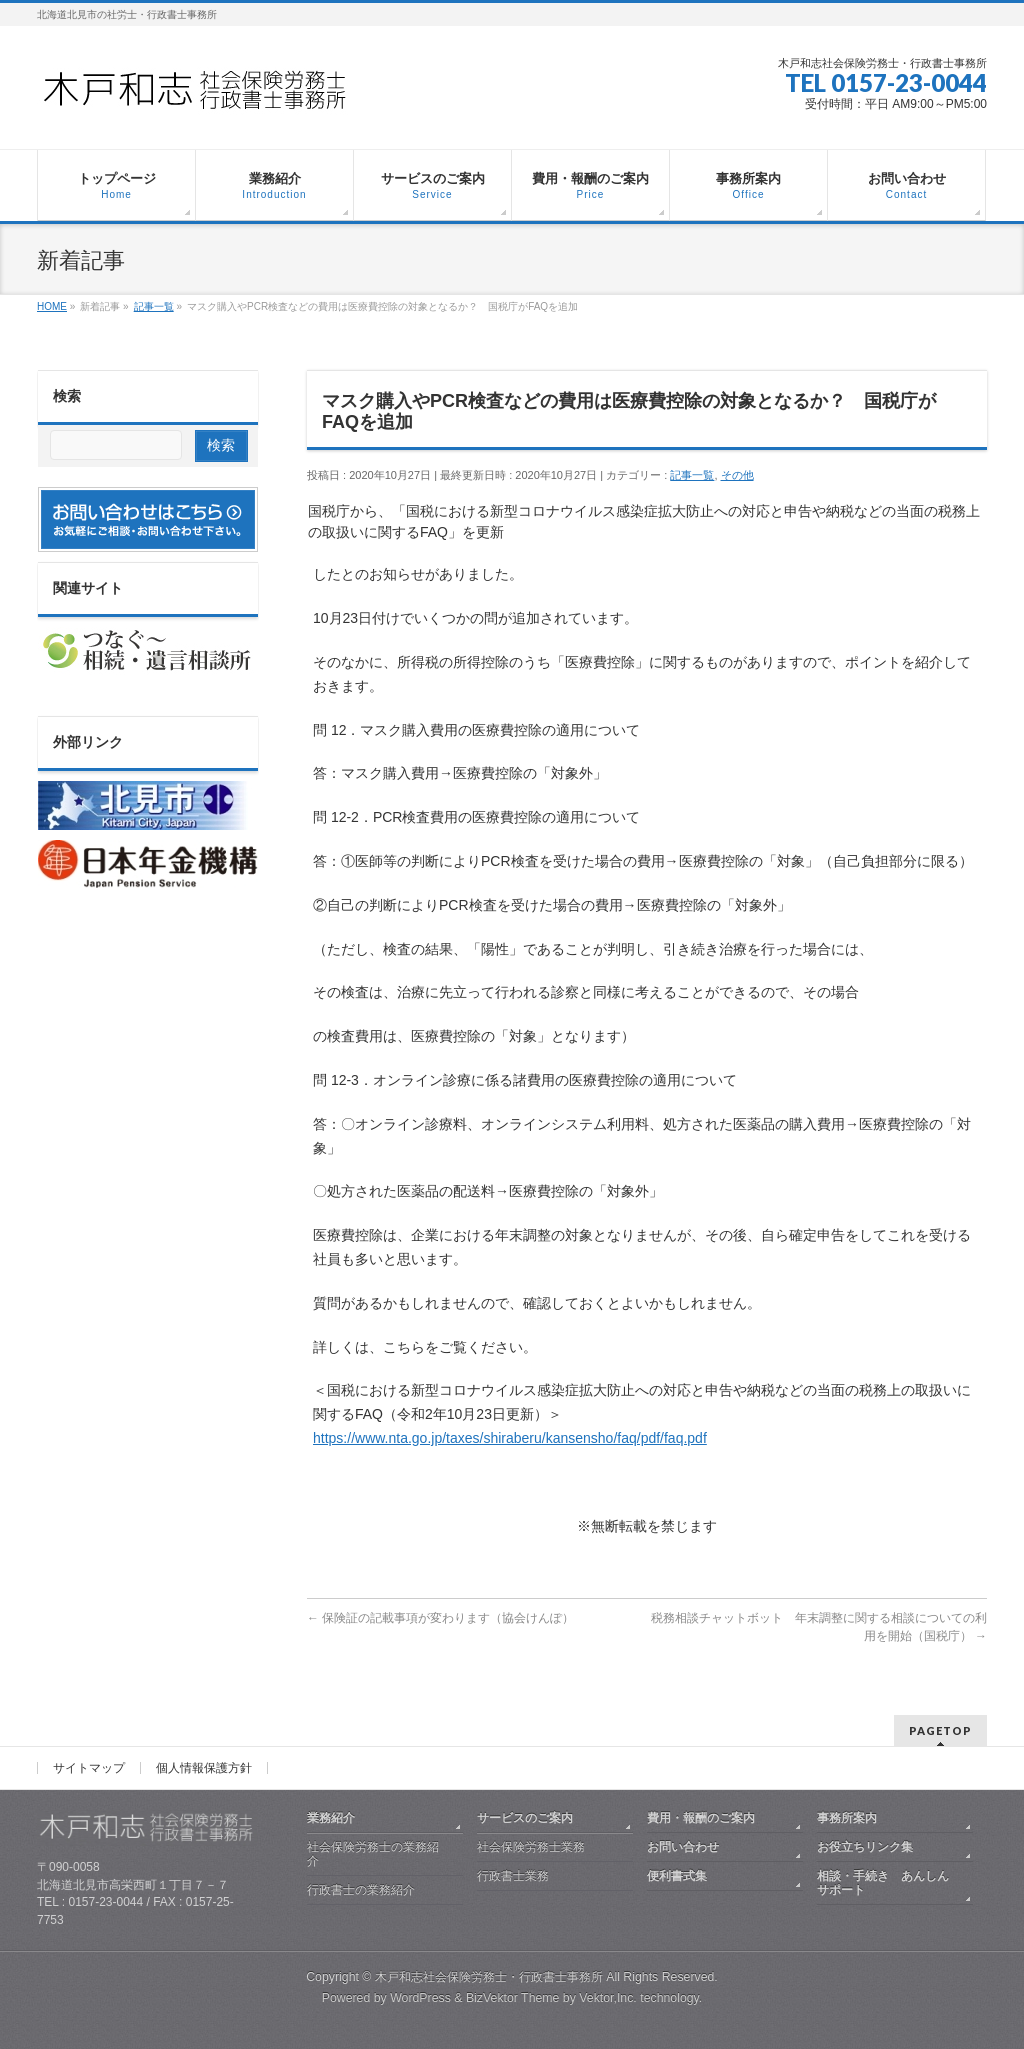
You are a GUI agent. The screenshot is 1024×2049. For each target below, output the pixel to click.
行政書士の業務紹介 (361, 1890)
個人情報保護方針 (204, 1768)
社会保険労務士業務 (531, 1847)
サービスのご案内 (525, 1818)
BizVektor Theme (513, 1998)
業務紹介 (331, 1818)
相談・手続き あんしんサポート (883, 1883)
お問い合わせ (683, 1847)
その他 (737, 475)
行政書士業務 (513, 1876)
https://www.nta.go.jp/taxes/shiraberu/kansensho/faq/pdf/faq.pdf (510, 1438)
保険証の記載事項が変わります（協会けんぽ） (440, 1618)
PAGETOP (940, 1730)
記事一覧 (692, 475)
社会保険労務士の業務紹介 (373, 1854)
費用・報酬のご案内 (701, 1818)
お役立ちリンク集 (865, 1847)
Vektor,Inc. (608, 1998)
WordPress (420, 1998)
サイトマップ (89, 1768)
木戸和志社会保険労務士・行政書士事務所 (489, 1977)
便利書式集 (677, 1876)
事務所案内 (847, 1818)
